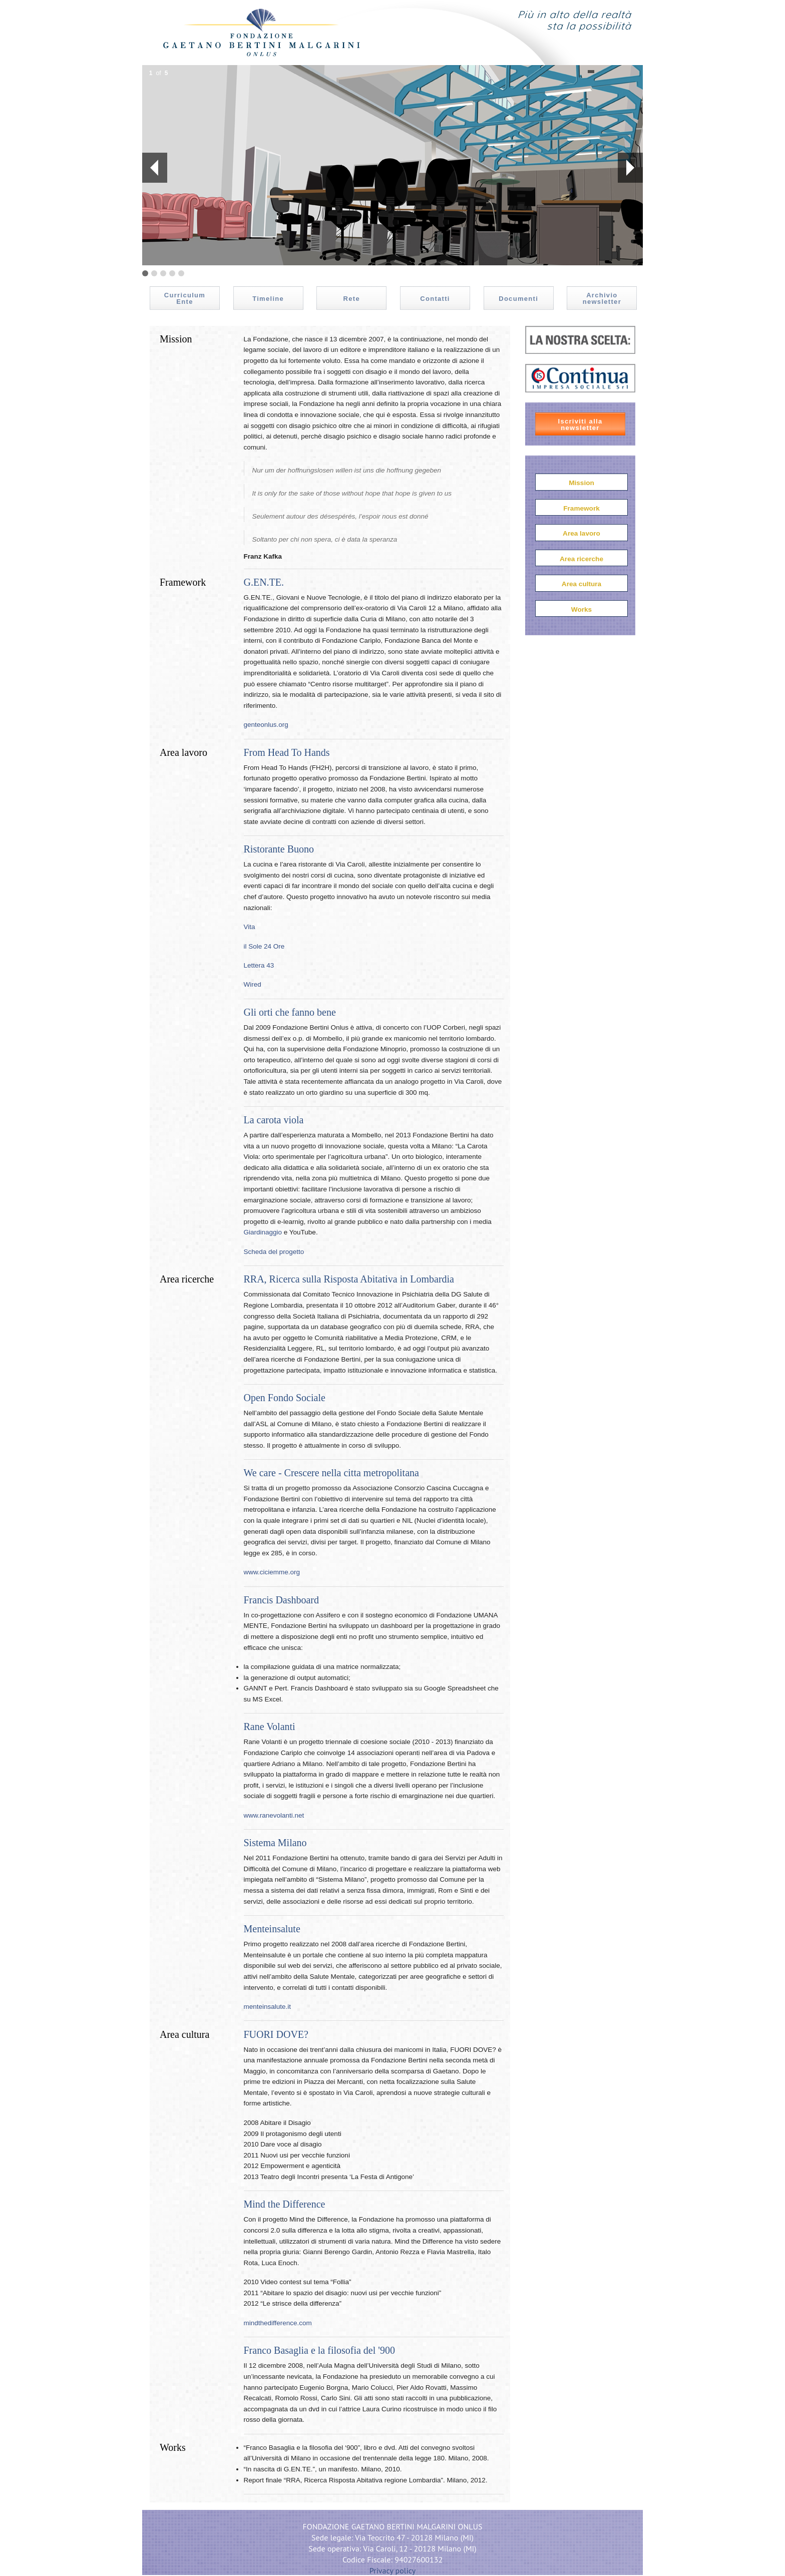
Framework (581, 508)
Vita (249, 927)
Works (581, 609)
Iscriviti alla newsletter (580, 424)
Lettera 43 (259, 965)
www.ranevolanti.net (274, 1815)
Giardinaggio (263, 1232)
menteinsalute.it (267, 2006)
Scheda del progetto (274, 1251)
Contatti (435, 298)
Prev (150, 168)
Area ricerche (581, 559)
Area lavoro (581, 533)
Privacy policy (392, 2570)
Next (630, 168)
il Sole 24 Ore (264, 946)
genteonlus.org (266, 724)
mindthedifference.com (278, 2323)
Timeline (268, 298)
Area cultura (581, 584)
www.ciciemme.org (272, 1572)
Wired (252, 984)
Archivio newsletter (602, 298)
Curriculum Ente (184, 298)
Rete (351, 298)
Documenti (518, 298)
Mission (581, 483)
